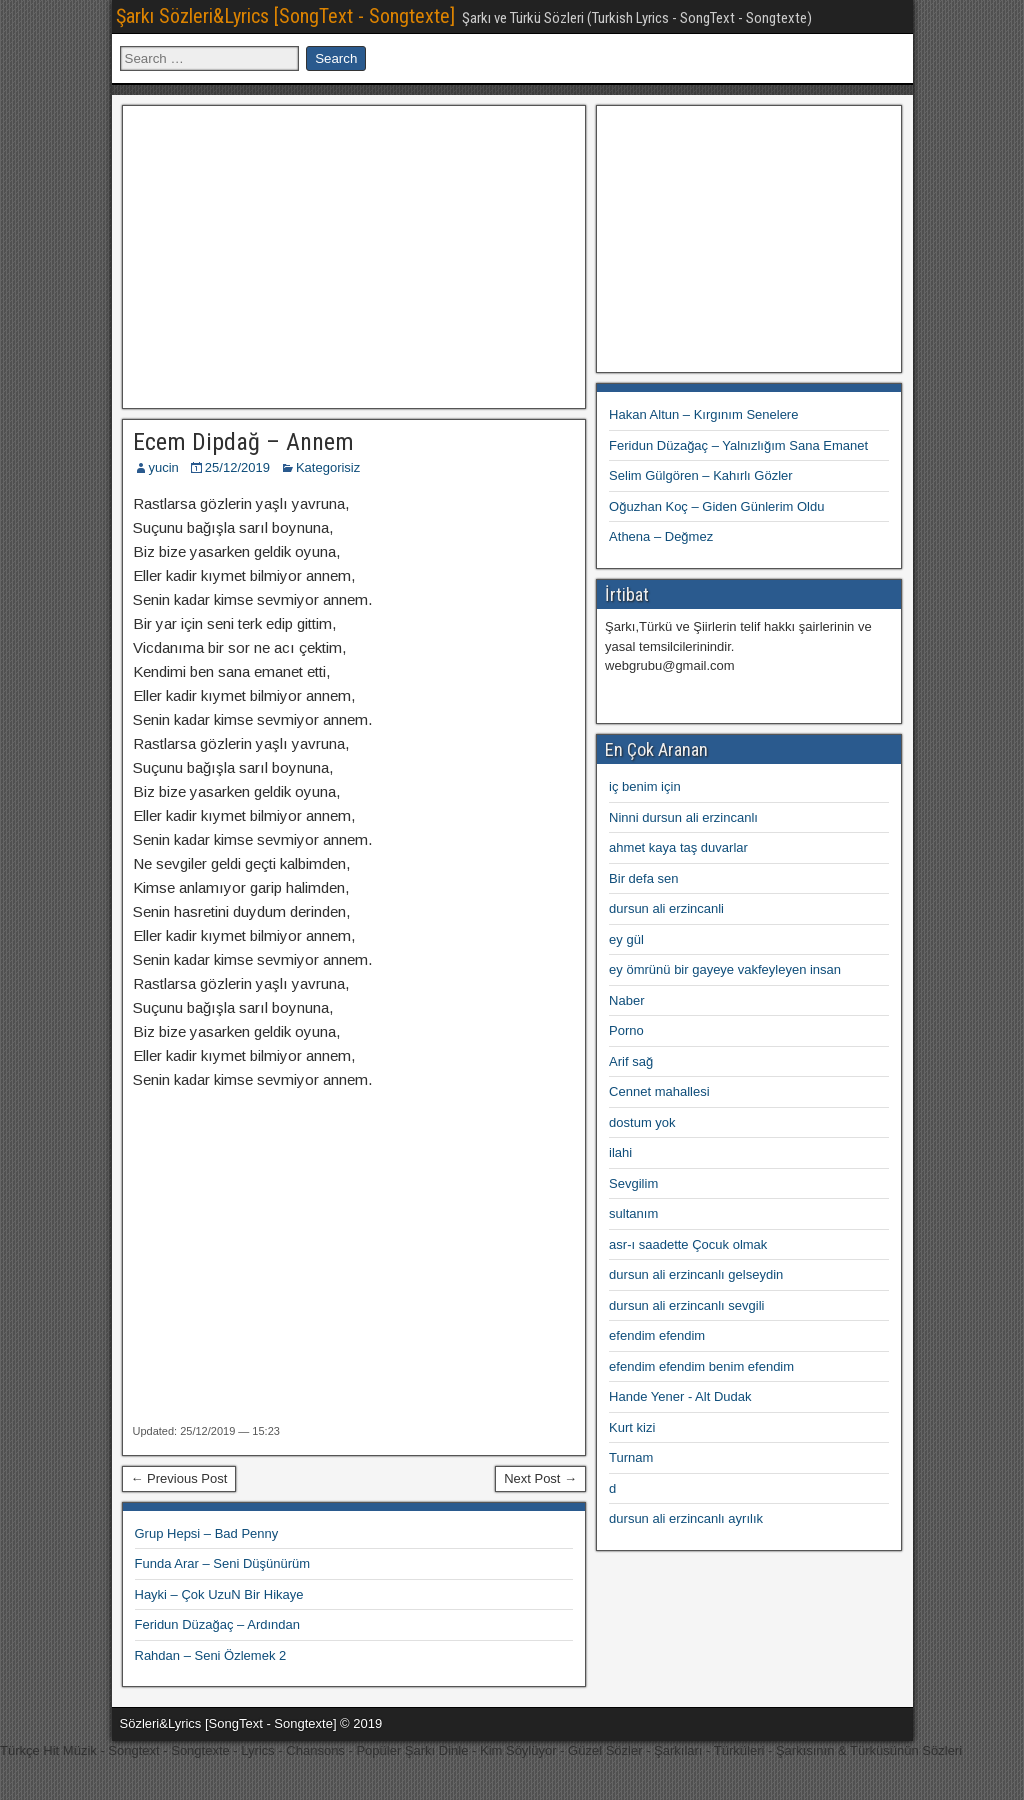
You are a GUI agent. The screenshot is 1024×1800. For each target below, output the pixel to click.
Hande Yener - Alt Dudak (680, 1396)
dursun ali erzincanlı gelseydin (696, 1274)
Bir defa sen (643, 878)
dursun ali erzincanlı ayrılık (686, 1518)
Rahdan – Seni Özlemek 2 (211, 1655)
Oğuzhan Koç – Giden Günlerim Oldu (716, 506)
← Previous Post (179, 1478)
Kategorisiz (328, 467)
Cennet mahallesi (659, 1091)
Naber (626, 1000)
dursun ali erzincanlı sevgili (686, 1305)
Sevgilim (633, 1183)
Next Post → (540, 1478)
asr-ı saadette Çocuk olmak (688, 1244)
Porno (626, 1030)
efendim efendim (657, 1335)
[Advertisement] (354, 254)
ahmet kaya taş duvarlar (678, 847)
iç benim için (645, 786)
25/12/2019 (237, 467)
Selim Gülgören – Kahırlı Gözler (701, 475)
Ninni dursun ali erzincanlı (683, 817)
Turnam (631, 1457)
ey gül (626, 939)
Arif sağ (631, 1061)
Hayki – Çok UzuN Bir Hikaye (219, 1594)
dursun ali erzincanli (666, 908)
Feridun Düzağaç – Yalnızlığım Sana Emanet (738, 445)
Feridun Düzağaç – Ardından (218, 1624)
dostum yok (642, 1122)
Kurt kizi (632, 1427)
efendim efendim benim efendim (701, 1366)
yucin (164, 467)
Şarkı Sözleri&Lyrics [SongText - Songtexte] (285, 16)
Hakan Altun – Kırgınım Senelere (703, 414)
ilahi (620, 1152)
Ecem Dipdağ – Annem (243, 442)
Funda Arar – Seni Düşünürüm (223, 1563)
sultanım (633, 1213)
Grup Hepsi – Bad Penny (207, 1533)
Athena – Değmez (661, 536)
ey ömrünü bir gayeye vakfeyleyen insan (725, 969)
